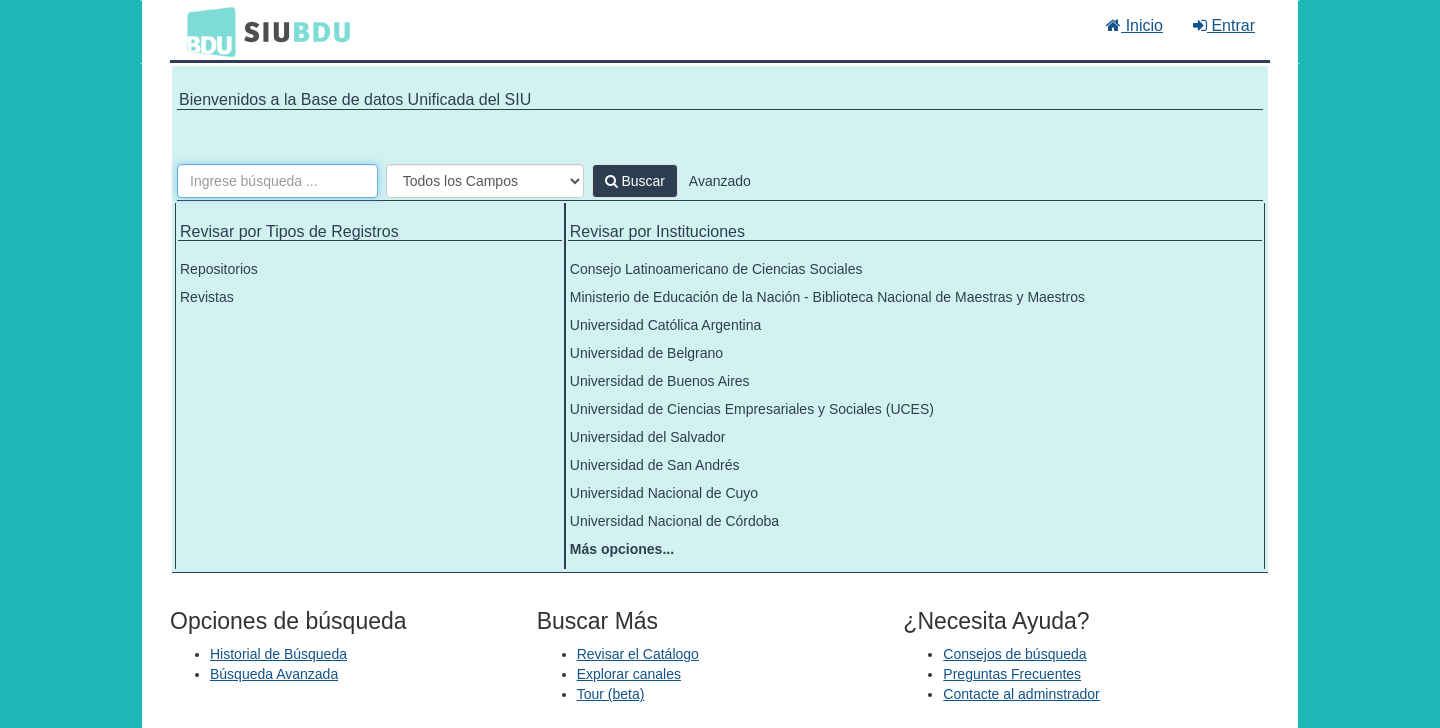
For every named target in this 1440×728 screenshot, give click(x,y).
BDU (206, 31)
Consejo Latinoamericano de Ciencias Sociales (716, 269)
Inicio (1134, 25)
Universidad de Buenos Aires (660, 381)
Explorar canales (629, 674)
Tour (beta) (611, 694)
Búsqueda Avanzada (274, 674)
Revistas (207, 297)
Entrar (1224, 25)
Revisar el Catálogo (638, 654)
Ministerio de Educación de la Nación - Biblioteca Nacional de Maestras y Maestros (827, 297)
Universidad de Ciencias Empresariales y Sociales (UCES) (752, 409)
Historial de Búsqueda (278, 654)
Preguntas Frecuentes (1012, 674)
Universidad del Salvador (648, 437)
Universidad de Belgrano (646, 353)
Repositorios (219, 269)
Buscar (635, 181)
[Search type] (485, 181)
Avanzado (720, 181)
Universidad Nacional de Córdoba (674, 521)
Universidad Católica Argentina (665, 325)
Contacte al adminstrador (1021, 694)
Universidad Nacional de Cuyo (664, 493)
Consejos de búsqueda (1014, 654)
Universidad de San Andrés (655, 465)
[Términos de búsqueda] (277, 181)
